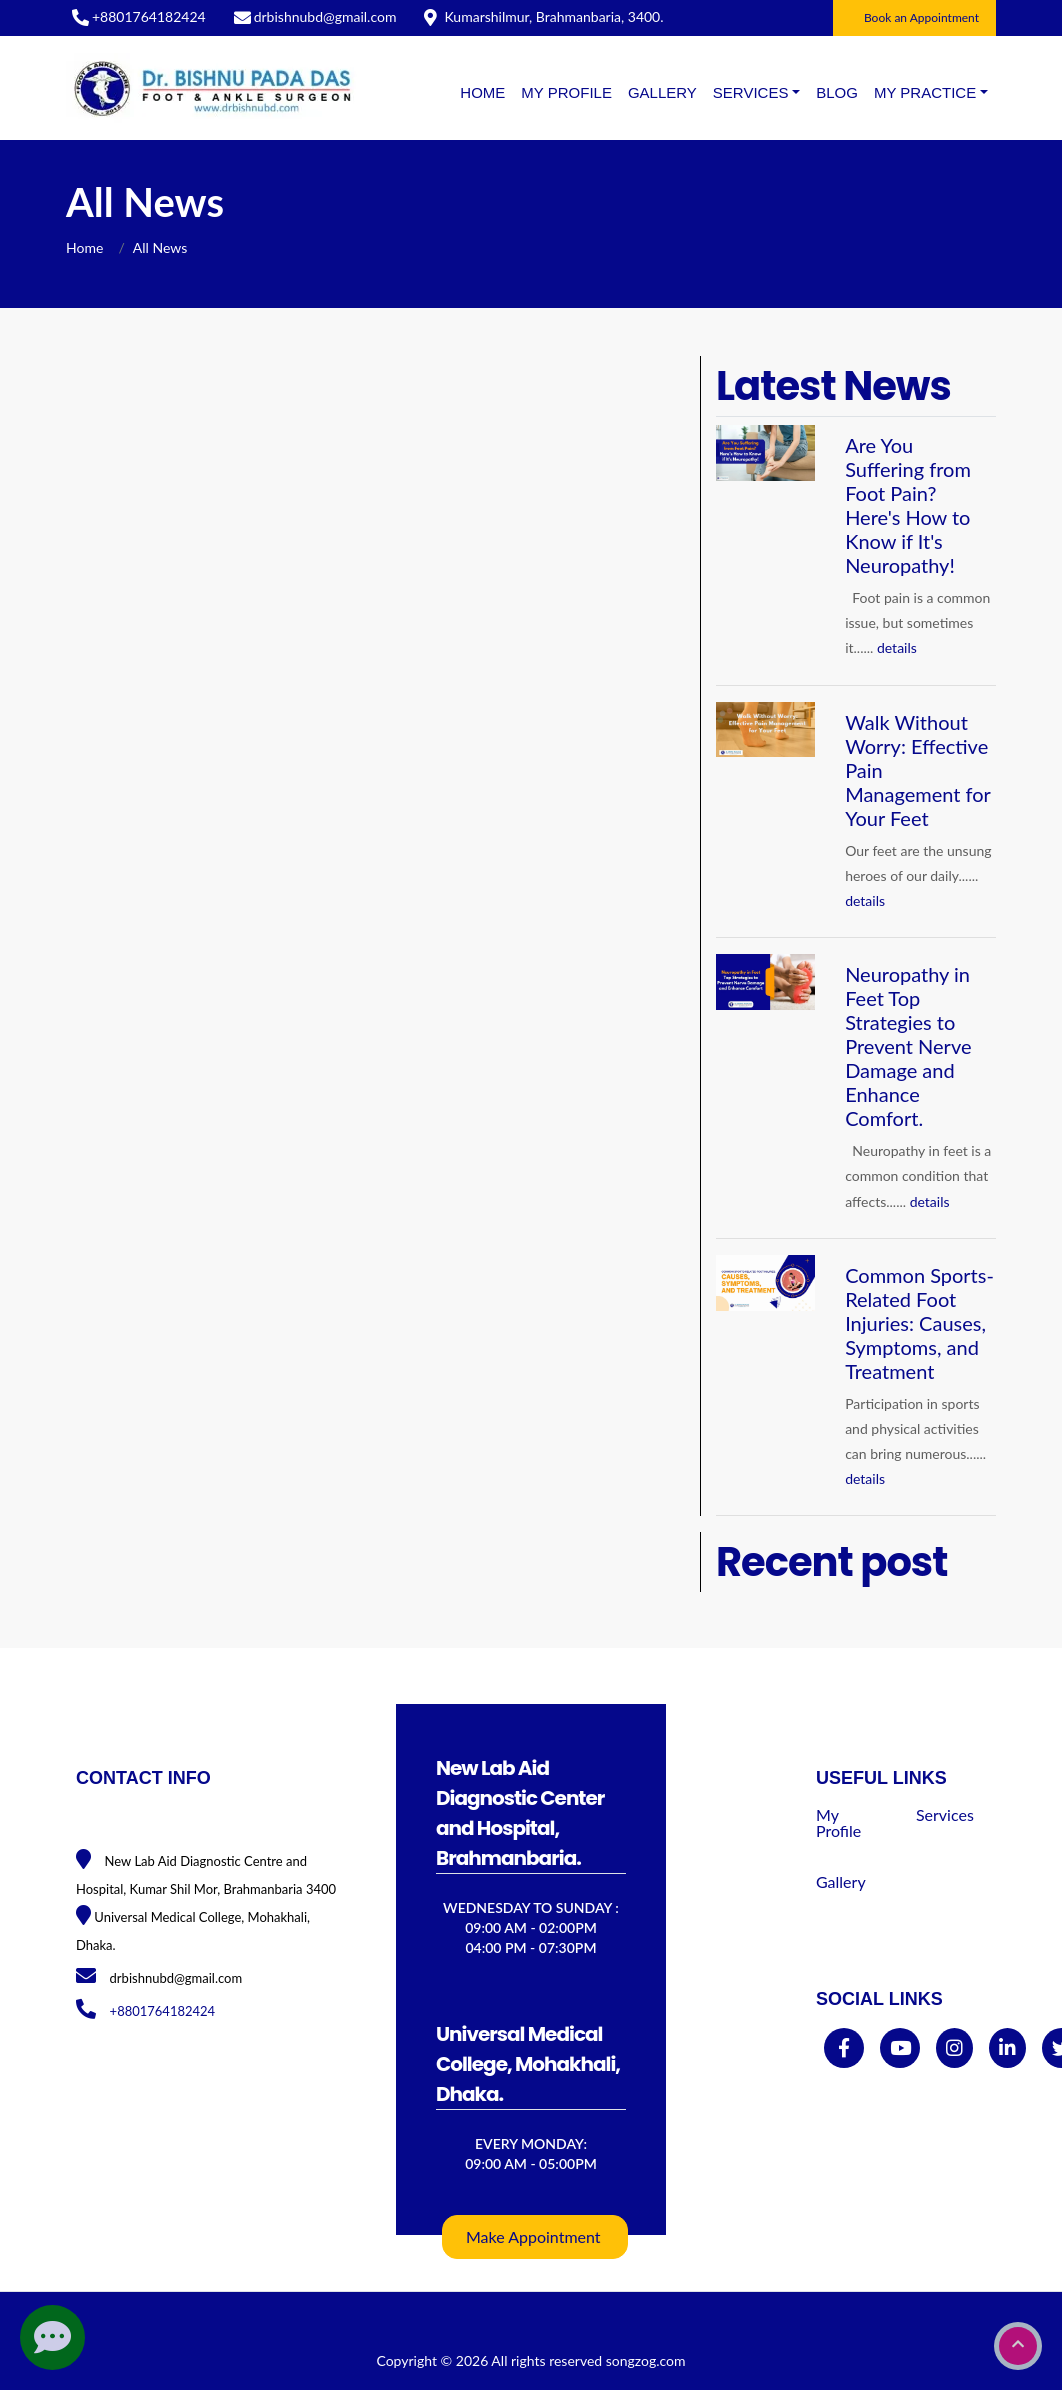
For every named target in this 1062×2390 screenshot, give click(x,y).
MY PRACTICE (925, 92)
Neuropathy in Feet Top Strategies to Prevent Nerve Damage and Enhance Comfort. (908, 1046)
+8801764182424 (149, 16)
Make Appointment (533, 2236)
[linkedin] (1007, 2048)
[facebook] (844, 2048)
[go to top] (1018, 2346)
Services (945, 1814)
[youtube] (900, 2048)
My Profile (566, 92)
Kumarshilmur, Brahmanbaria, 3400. (553, 16)
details (897, 647)
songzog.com (646, 2360)
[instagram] (954, 2048)
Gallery (662, 92)
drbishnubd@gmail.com (325, 16)
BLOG (837, 92)
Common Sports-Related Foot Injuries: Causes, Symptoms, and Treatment (919, 1323)
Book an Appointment (921, 17)
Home (482, 92)
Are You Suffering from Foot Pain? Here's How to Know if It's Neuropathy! (908, 505)
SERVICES (751, 92)
